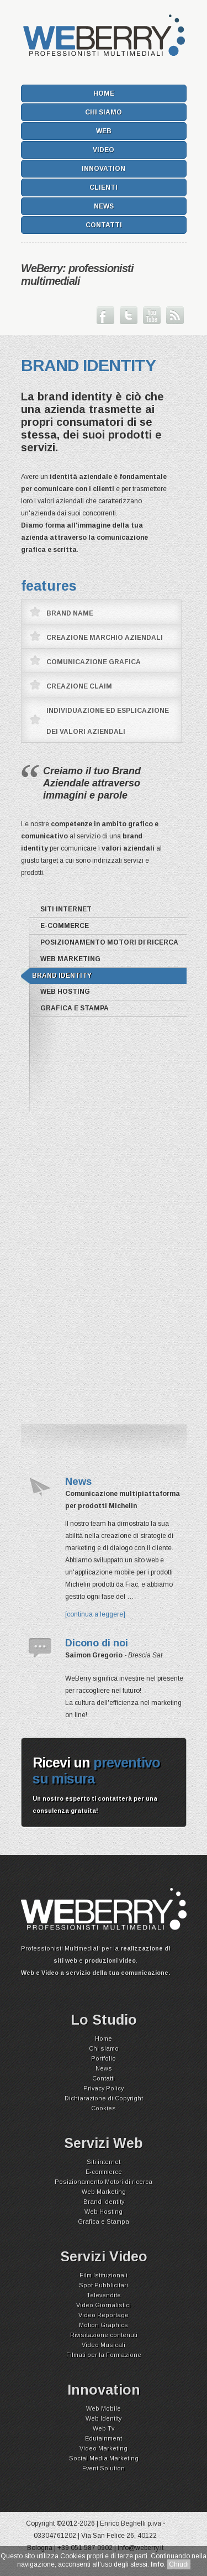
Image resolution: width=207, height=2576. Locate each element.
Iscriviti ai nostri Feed (175, 315)
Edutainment (103, 2438)
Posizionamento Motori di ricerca (109, 942)
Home (103, 93)
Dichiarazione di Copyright (104, 2098)
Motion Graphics (103, 2325)
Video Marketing (103, 2448)
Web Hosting (65, 991)
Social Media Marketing (104, 2458)
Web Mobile (103, 2408)
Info (157, 2564)
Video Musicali (103, 2345)
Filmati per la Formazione (103, 2354)
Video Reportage (103, 2315)
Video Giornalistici (103, 2305)
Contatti (104, 225)
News (104, 206)
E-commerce (64, 926)
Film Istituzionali (103, 2275)
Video (103, 150)
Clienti (103, 187)
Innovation (103, 169)
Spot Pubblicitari (103, 2285)
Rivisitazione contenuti (103, 2335)
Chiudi (179, 2564)
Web (104, 131)
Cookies (103, 2108)
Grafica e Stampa (74, 1008)
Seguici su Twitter (128, 315)
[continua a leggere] (95, 1614)
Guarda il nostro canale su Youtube (152, 315)
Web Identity (103, 2418)
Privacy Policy (103, 2088)
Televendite (104, 2295)
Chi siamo (103, 112)
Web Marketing (70, 959)
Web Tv (103, 2428)
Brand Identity (62, 975)
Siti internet (66, 909)
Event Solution (103, 2468)
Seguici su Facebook (105, 315)
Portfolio (103, 2058)
